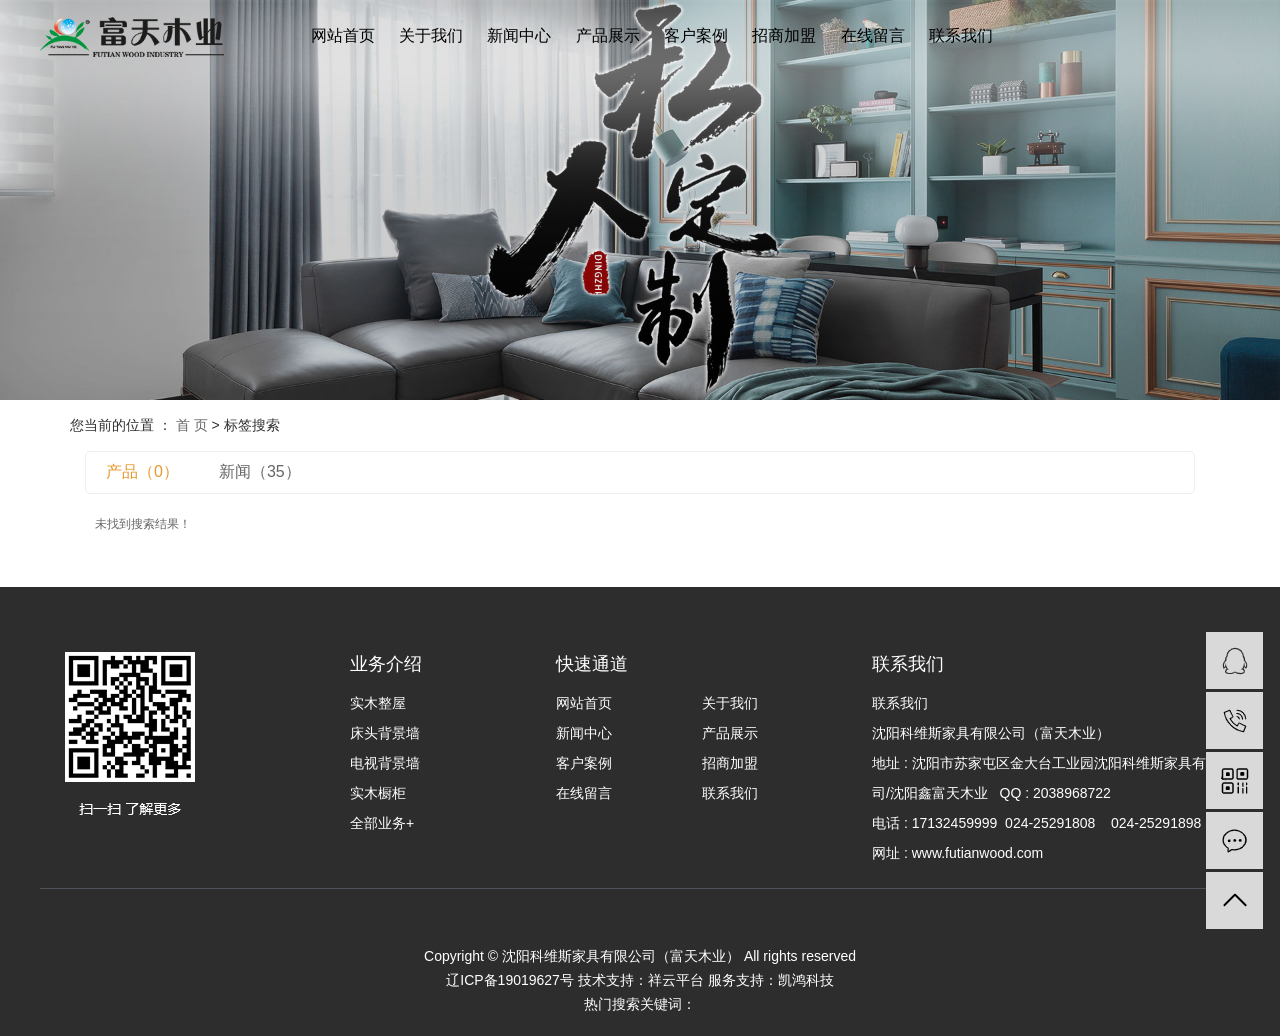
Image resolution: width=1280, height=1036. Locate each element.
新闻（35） (260, 471)
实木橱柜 (378, 793)
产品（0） (142, 471)
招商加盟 (784, 35)
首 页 (192, 425)
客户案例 (696, 35)
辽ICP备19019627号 (510, 980)
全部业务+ (382, 823)
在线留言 (873, 35)
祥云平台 (676, 980)
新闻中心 (519, 35)
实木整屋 (378, 703)
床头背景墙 (385, 733)
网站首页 (343, 35)
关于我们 (431, 35)
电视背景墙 (385, 763)
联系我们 (961, 35)
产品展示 (608, 35)
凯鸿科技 (806, 980)
